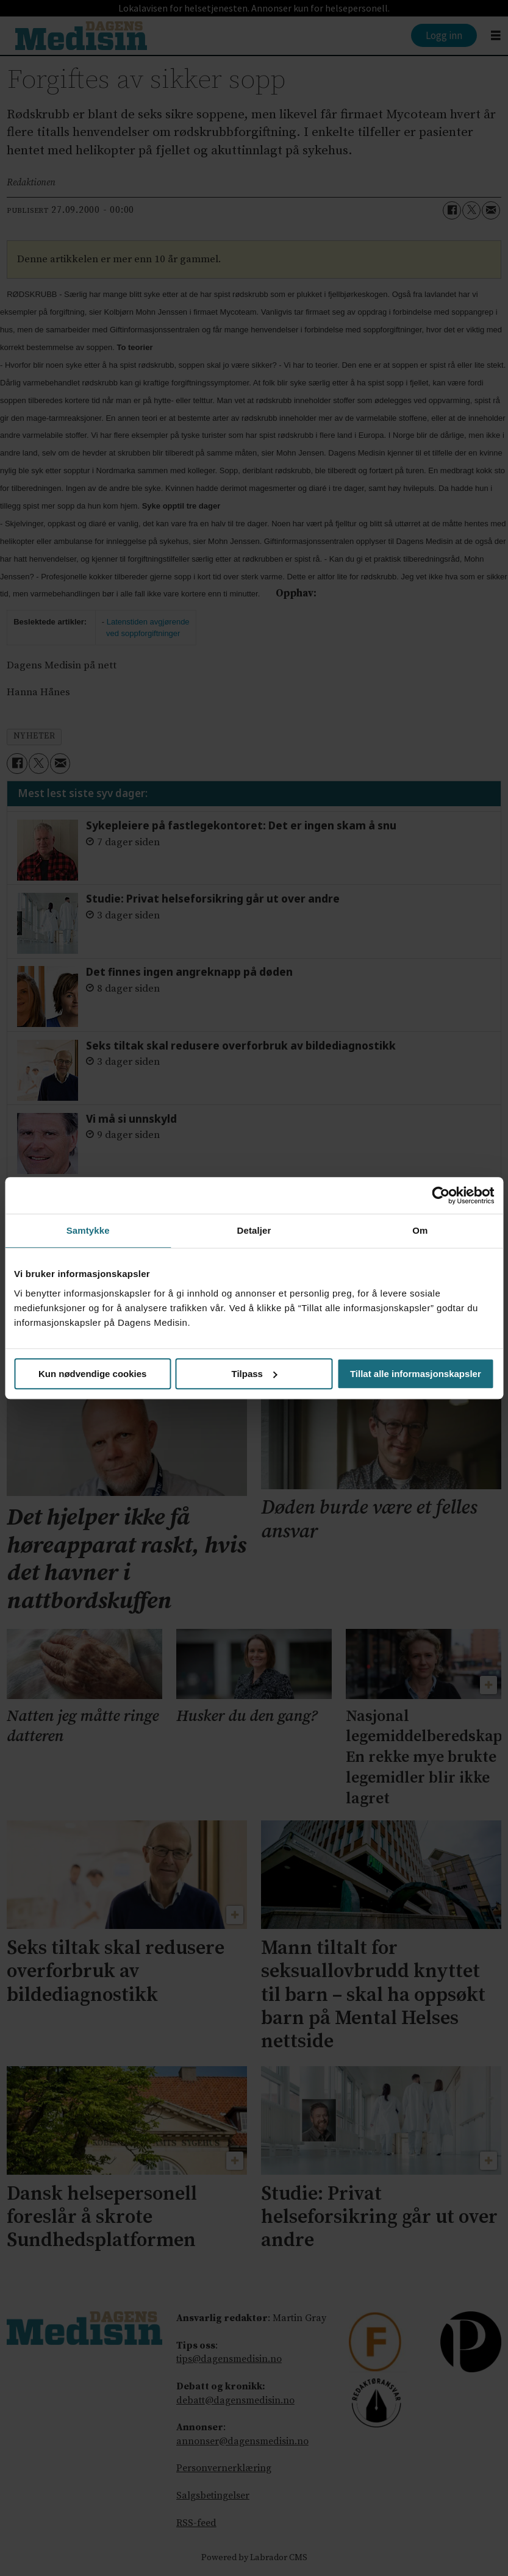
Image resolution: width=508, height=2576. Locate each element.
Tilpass (254, 1373)
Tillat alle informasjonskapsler (415, 1373)
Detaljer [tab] (254, 1230)
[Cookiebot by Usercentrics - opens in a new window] (440, 1195)
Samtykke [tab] (88, 1230)
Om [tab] (420, 1230)
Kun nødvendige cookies (92, 1373)
